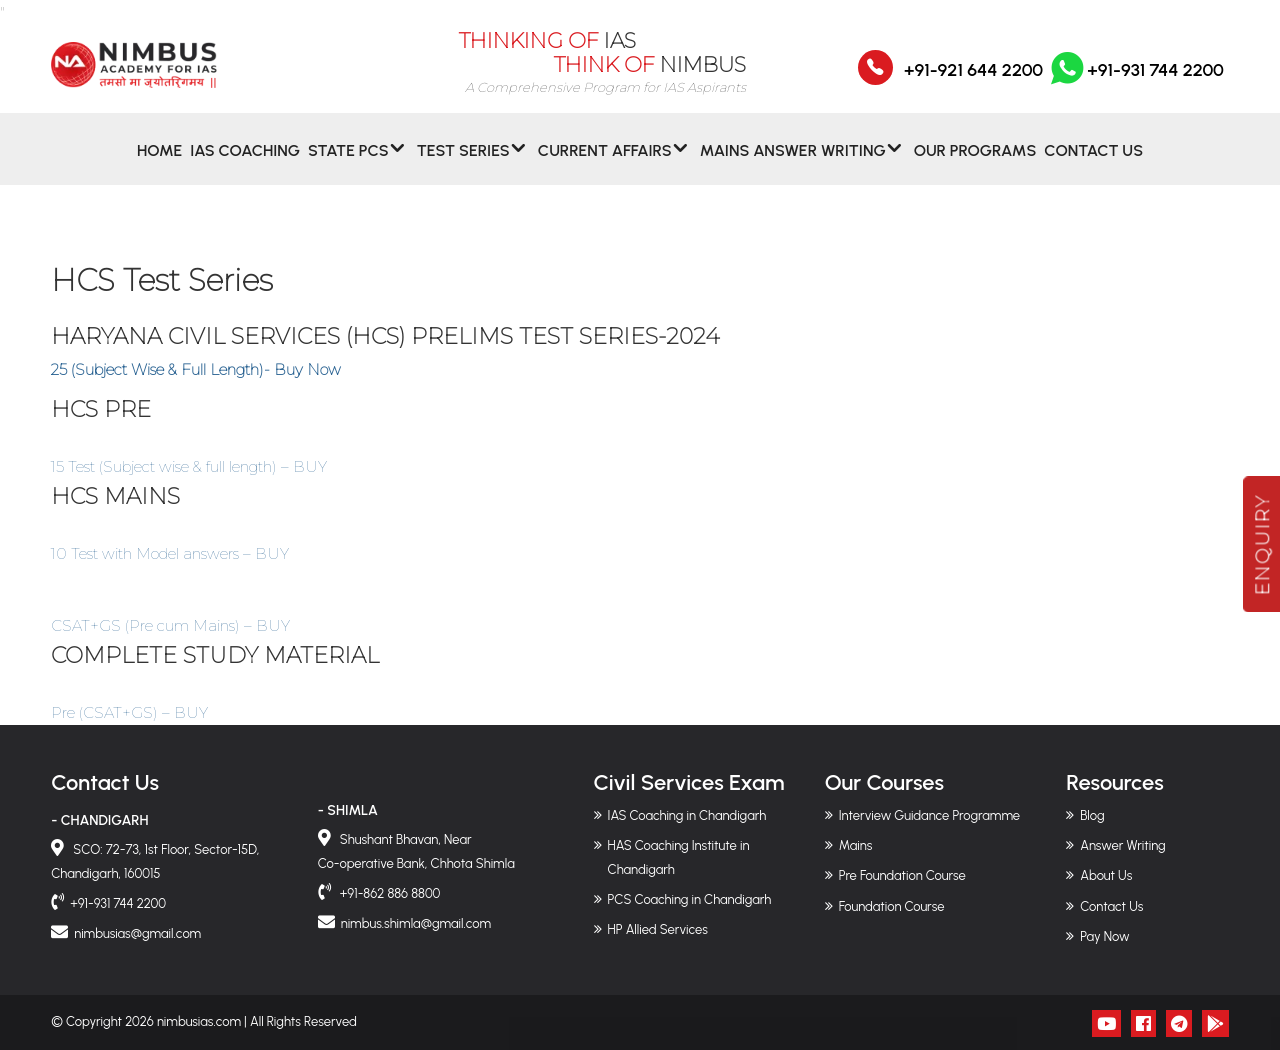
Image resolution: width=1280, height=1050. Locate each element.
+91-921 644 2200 (973, 83)
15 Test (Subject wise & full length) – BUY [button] (189, 466)
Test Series (463, 163)
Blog (1092, 815)
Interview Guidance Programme (929, 815)
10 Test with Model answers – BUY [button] (170, 553)
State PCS (348, 163)
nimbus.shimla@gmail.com (416, 923)
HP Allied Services (658, 929)
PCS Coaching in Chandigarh (690, 899)
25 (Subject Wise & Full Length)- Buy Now (196, 369)
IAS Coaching (245, 163)
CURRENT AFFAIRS (605, 163)
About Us (1106, 875)
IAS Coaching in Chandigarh (687, 815)
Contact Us (1093, 163)
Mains (856, 845)
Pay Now (1104, 936)
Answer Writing (1122, 845)
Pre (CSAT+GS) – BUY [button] (129, 712)
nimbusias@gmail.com (137, 933)
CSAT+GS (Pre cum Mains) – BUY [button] (170, 625)
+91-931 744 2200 (1135, 83)
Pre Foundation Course (902, 875)
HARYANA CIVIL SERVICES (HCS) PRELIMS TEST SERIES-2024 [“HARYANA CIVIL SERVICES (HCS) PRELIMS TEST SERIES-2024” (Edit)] (385, 336)
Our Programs (975, 163)
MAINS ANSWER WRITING (793, 163)
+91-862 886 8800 (389, 893)
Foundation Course (892, 906)
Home (159, 163)
